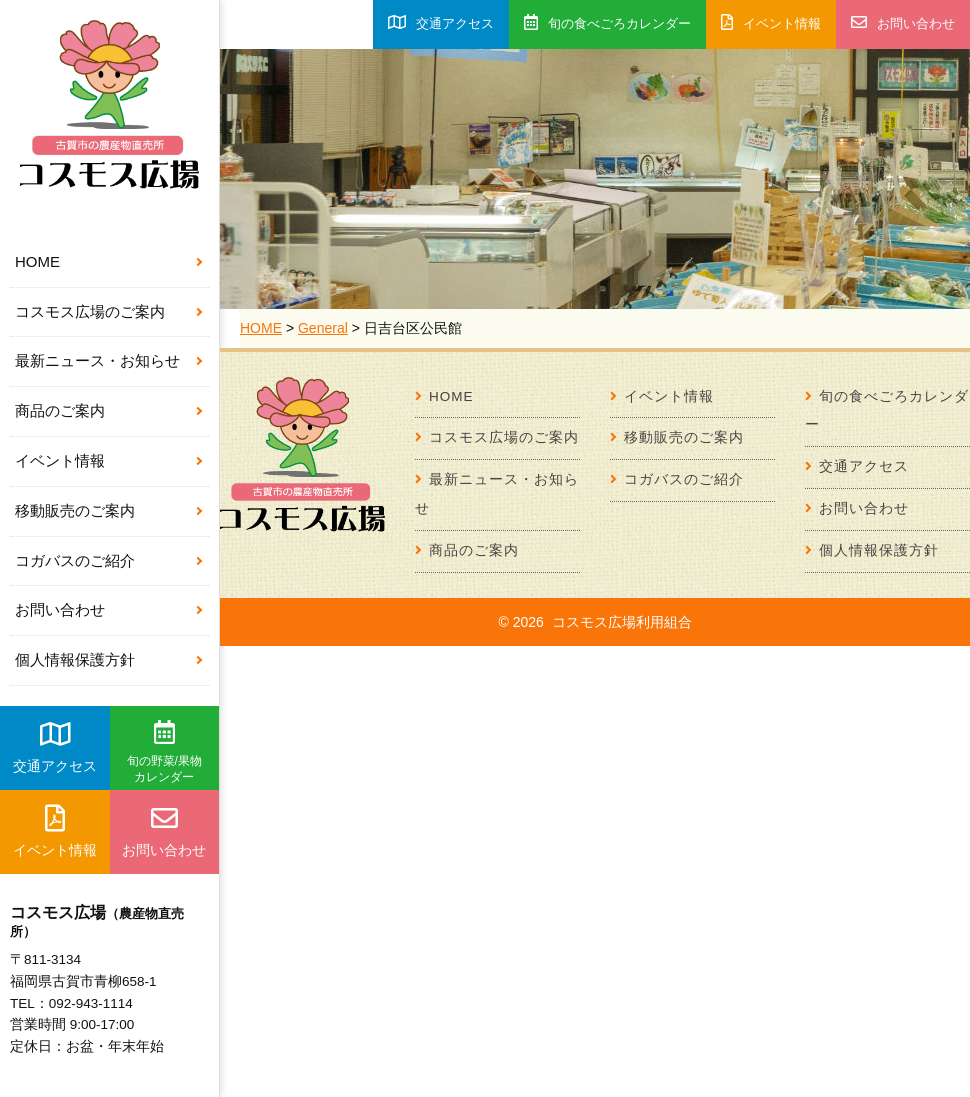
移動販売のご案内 (75, 510)
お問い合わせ (60, 609)
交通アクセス (55, 747)
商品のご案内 (60, 410)
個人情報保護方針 (75, 659)
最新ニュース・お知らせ (97, 360)
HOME (37, 261)
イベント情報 (60, 460)
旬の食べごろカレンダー (607, 22)
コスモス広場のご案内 (90, 311)
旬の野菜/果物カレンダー (164, 752)
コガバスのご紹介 (75, 560)
